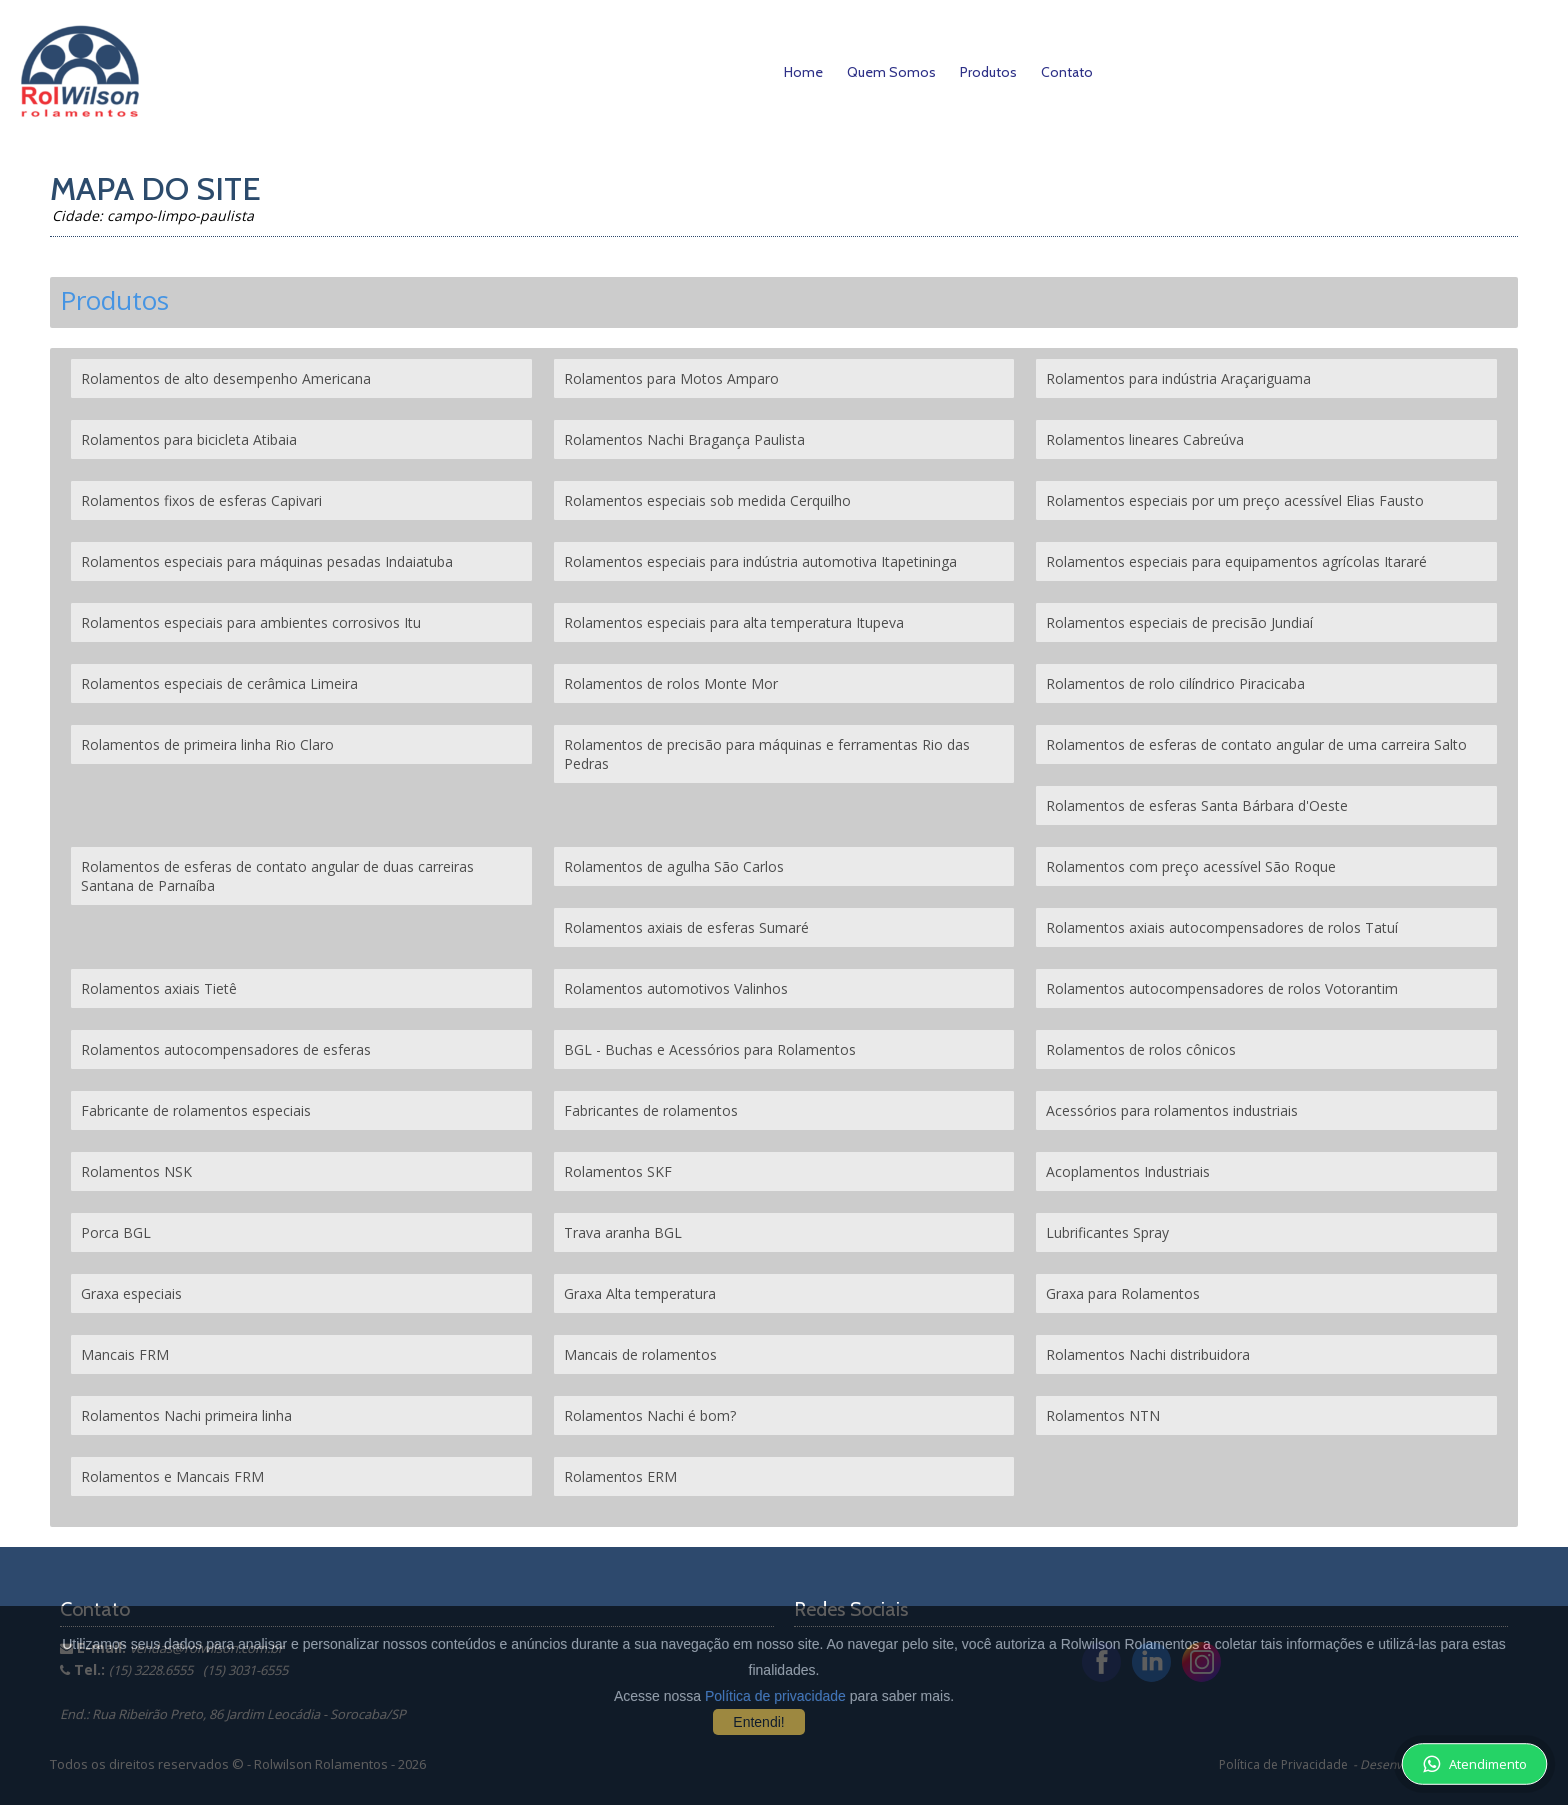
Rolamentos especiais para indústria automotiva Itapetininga (760, 561)
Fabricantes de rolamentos (651, 1110)
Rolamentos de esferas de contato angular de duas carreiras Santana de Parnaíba (277, 876)
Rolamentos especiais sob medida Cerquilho (707, 500)
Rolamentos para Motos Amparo (671, 378)
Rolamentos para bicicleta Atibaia (189, 439)
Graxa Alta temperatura (640, 1293)
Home (803, 72)
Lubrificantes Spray (1107, 1232)
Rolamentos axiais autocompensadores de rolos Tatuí (1222, 927)
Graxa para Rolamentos (1123, 1293)
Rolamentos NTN (1103, 1415)
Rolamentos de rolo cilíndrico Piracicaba (1175, 683)
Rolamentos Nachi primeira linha (186, 1415)
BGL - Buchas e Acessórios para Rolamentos (710, 1049)
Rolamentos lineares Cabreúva (1145, 439)
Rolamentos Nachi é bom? (650, 1415)
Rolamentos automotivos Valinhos (676, 988)
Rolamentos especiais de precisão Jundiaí (1179, 622)
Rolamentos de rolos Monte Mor (671, 683)
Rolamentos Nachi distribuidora (1148, 1354)
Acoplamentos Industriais (1128, 1171)
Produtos (988, 72)
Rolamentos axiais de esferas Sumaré (686, 927)
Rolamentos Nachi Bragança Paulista (684, 439)
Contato (1067, 72)
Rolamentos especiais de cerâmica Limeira (219, 683)
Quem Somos (891, 72)
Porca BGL (116, 1232)
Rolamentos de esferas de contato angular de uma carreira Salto (1256, 744)
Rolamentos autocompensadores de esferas (226, 1049)
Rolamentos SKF (618, 1171)
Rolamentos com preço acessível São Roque (1191, 866)
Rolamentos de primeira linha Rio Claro (207, 744)
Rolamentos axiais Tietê (159, 988)
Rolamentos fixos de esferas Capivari (201, 500)
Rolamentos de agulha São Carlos (674, 866)
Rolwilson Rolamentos (322, 1764)
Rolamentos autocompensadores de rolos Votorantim (1222, 988)
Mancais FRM (125, 1354)
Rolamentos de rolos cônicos (1141, 1049)
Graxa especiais (131, 1293)
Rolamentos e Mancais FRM (172, 1476)
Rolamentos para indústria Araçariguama (1178, 378)
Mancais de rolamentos (640, 1354)
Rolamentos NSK (136, 1171)
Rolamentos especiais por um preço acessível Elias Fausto (1235, 500)
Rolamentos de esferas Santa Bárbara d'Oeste (1197, 805)
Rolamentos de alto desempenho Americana (226, 378)
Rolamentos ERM (620, 1476)
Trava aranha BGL (623, 1232)
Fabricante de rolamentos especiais (196, 1110)
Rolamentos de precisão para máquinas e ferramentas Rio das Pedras (767, 754)
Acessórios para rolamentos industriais (1172, 1110)
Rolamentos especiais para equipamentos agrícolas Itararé (1236, 561)
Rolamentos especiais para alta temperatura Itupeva (734, 622)
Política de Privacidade (1283, 1764)
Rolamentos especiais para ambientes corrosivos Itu (251, 622)
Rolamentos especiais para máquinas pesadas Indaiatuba (267, 561)
